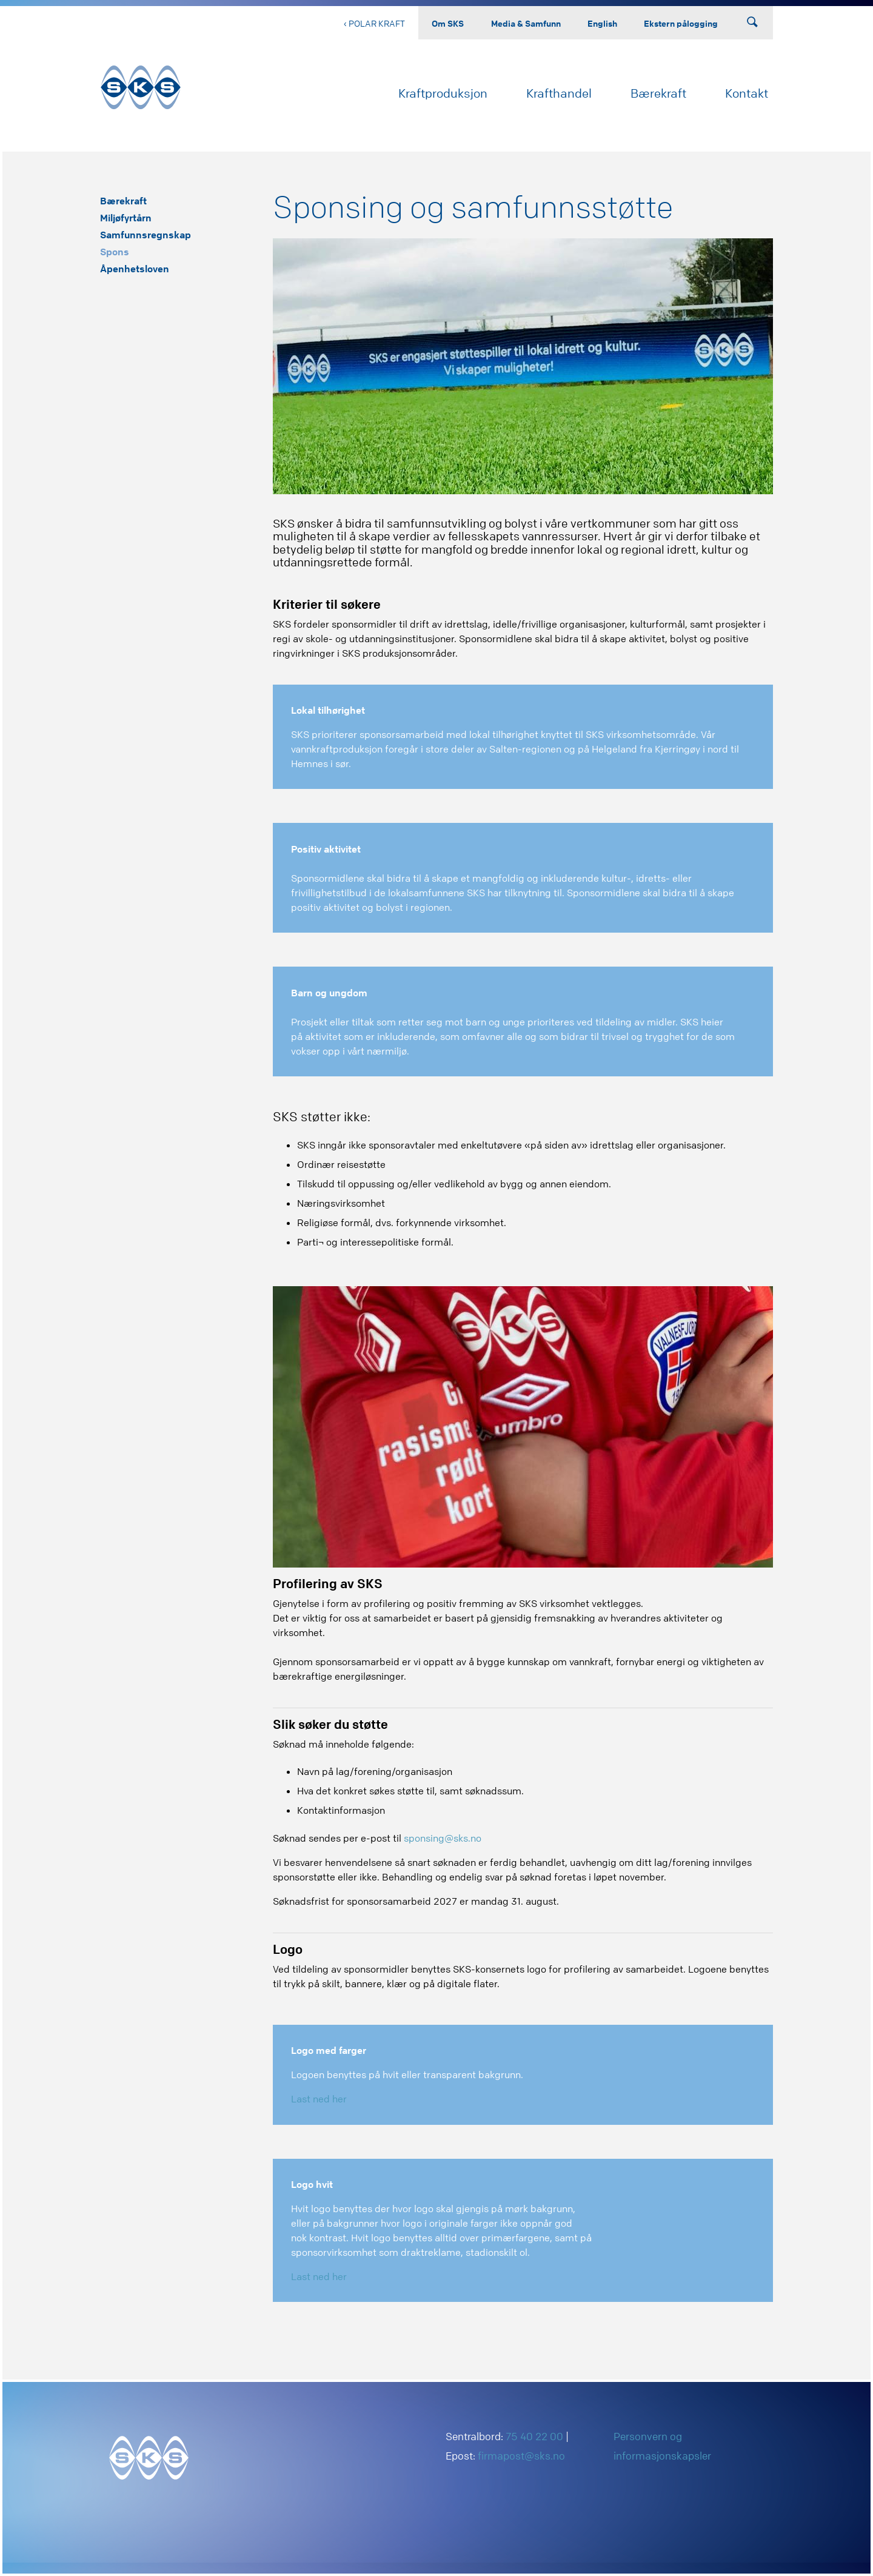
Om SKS (448, 23)
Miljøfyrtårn (126, 218)
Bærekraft (658, 93)
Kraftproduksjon (442, 93)
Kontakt (746, 93)
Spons (114, 252)
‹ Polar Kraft (374, 23)
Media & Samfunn (526, 23)
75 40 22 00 (534, 2436)
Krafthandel (559, 93)
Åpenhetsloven (134, 269)
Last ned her (319, 2099)
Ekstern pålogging (681, 23)
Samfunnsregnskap (145, 235)
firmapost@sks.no (521, 2455)
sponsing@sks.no (442, 1838)
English (602, 23)
